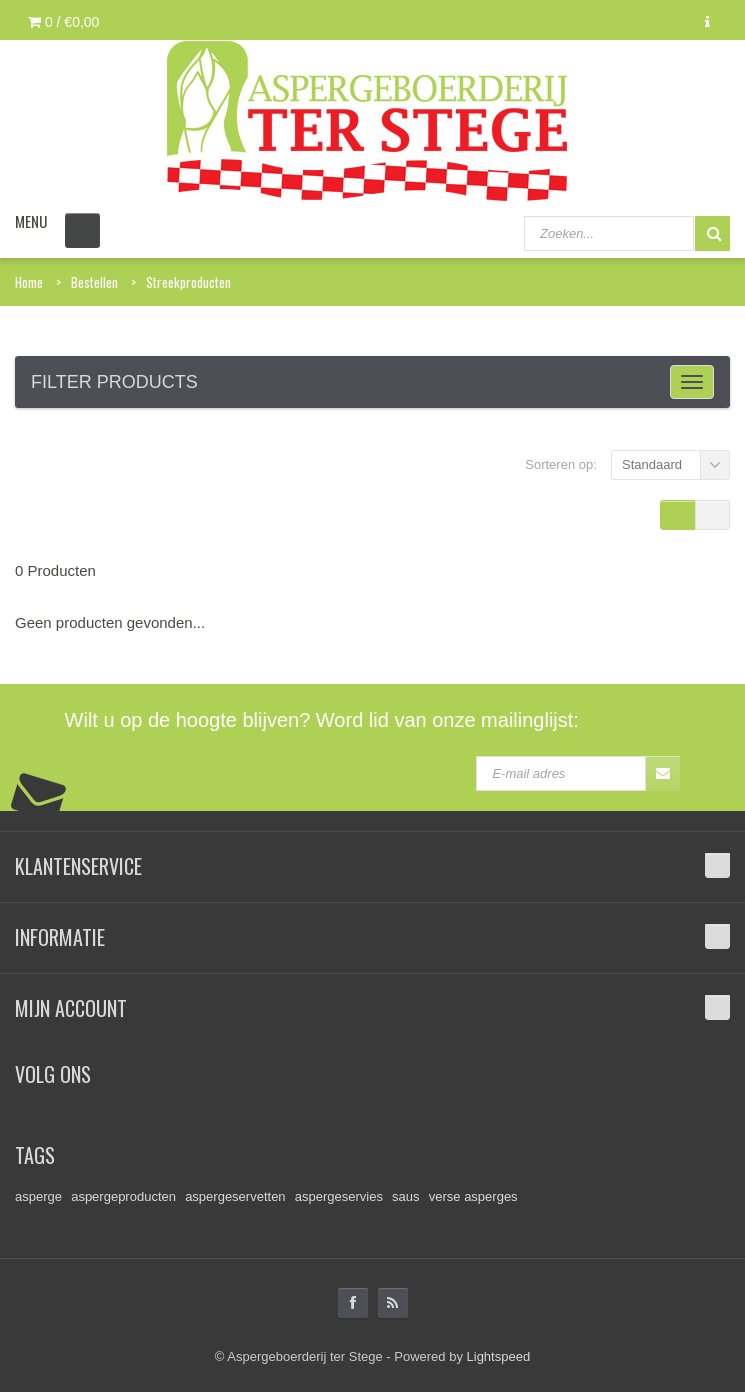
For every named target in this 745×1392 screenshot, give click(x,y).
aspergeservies (339, 1196)
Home (29, 282)
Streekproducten (188, 282)
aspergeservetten (235, 1196)
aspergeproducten (123, 1196)
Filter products (114, 382)
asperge (38, 1196)
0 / (63, 22)
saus (405, 1196)
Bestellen (94, 282)
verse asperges (473, 1196)
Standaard (652, 464)
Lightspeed (499, 1356)
